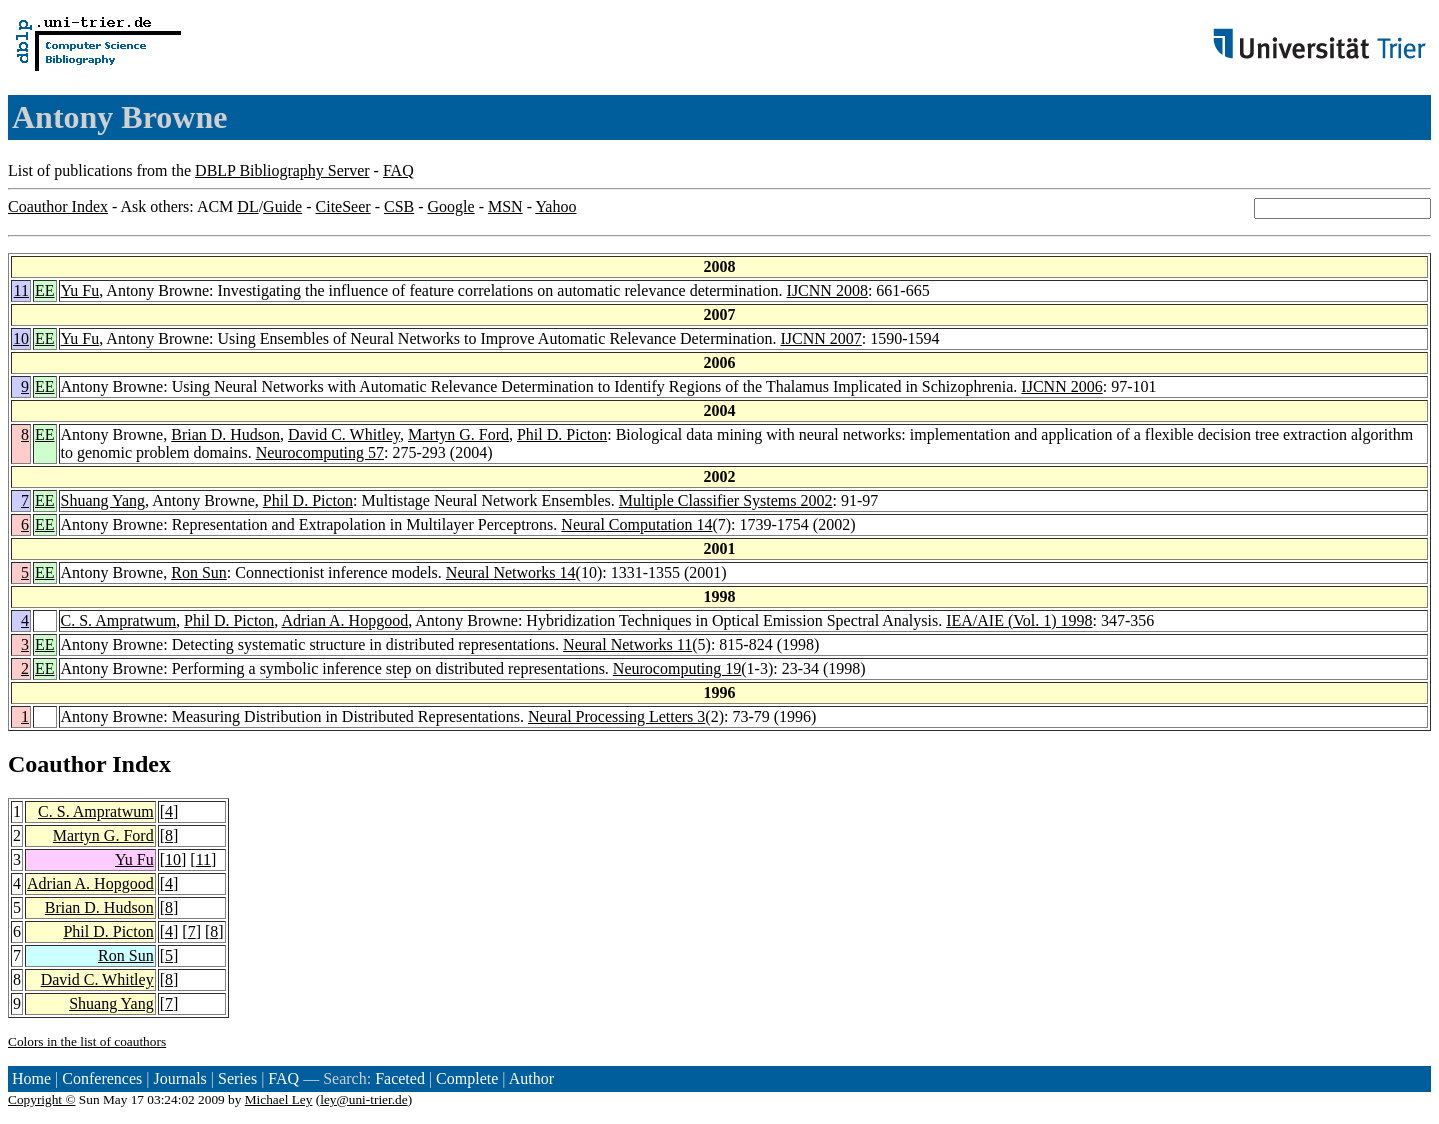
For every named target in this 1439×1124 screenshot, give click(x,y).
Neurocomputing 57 (320, 452)
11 (21, 290)
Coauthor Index (58, 206)
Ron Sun (199, 572)
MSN (505, 206)
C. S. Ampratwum (119, 620)
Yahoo (555, 206)
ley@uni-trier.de (363, 1099)
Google (451, 206)
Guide (282, 206)
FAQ (398, 170)
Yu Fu (80, 290)
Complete (467, 1078)
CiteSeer (343, 206)
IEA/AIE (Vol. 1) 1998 (1019, 620)
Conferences (102, 1078)
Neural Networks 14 (511, 572)
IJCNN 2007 (820, 338)
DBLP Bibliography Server (282, 170)
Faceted (400, 1078)
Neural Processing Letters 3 (616, 716)
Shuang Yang (103, 500)
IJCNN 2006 (1061, 386)
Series (237, 1078)
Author (531, 1078)
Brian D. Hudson (225, 434)
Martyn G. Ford (458, 434)
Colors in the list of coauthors (87, 1041)
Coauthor (57, 764)
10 (21, 338)
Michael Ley (279, 1099)
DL (247, 206)
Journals (179, 1078)
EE (45, 290)
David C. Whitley (344, 434)
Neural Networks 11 (627, 644)
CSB (399, 206)
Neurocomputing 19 (677, 668)
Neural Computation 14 (636, 524)
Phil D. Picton (562, 434)
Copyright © (42, 1099)
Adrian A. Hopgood (344, 620)
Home (31, 1078)
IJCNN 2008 (827, 290)
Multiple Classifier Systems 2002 (726, 500)
